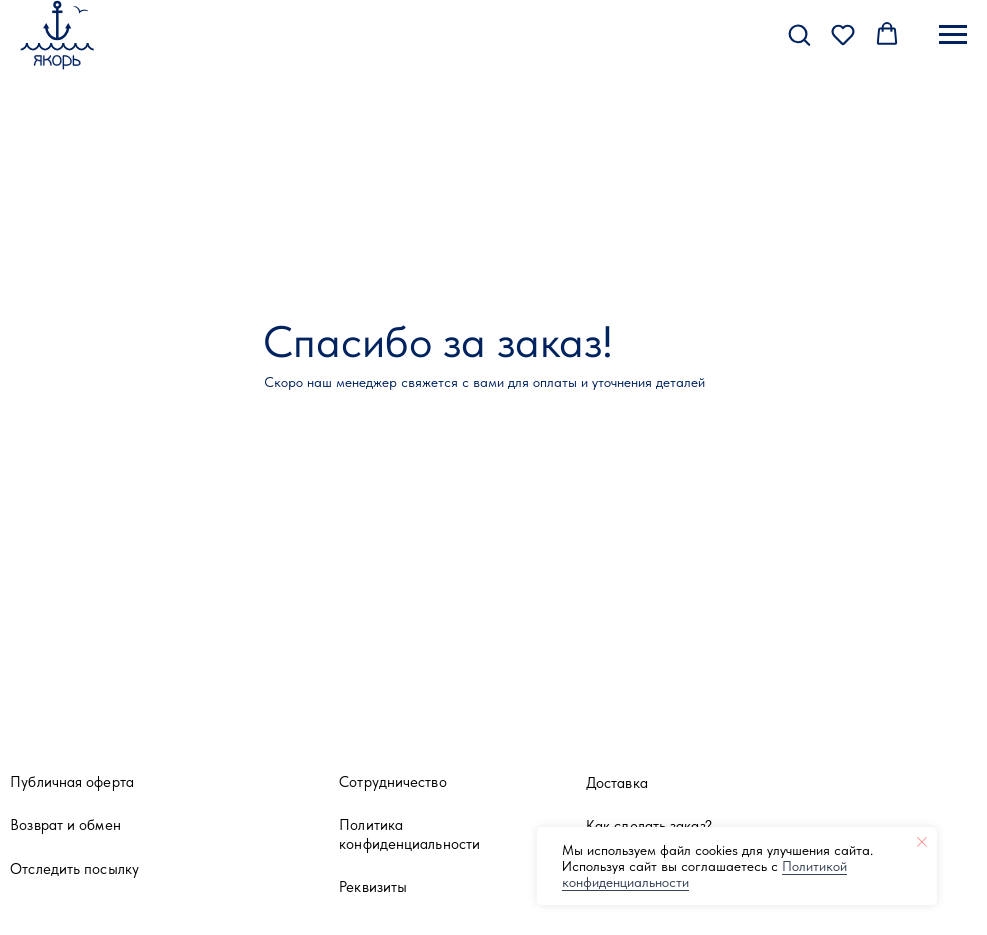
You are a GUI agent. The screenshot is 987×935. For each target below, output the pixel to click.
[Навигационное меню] (953, 35)
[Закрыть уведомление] (922, 842)
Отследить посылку (74, 868)
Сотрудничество (392, 781)
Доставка (617, 782)
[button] (799, 34)
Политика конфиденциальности (409, 834)
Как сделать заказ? (649, 825)
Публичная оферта (72, 781)
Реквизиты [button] (373, 886)
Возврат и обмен (65, 824)
